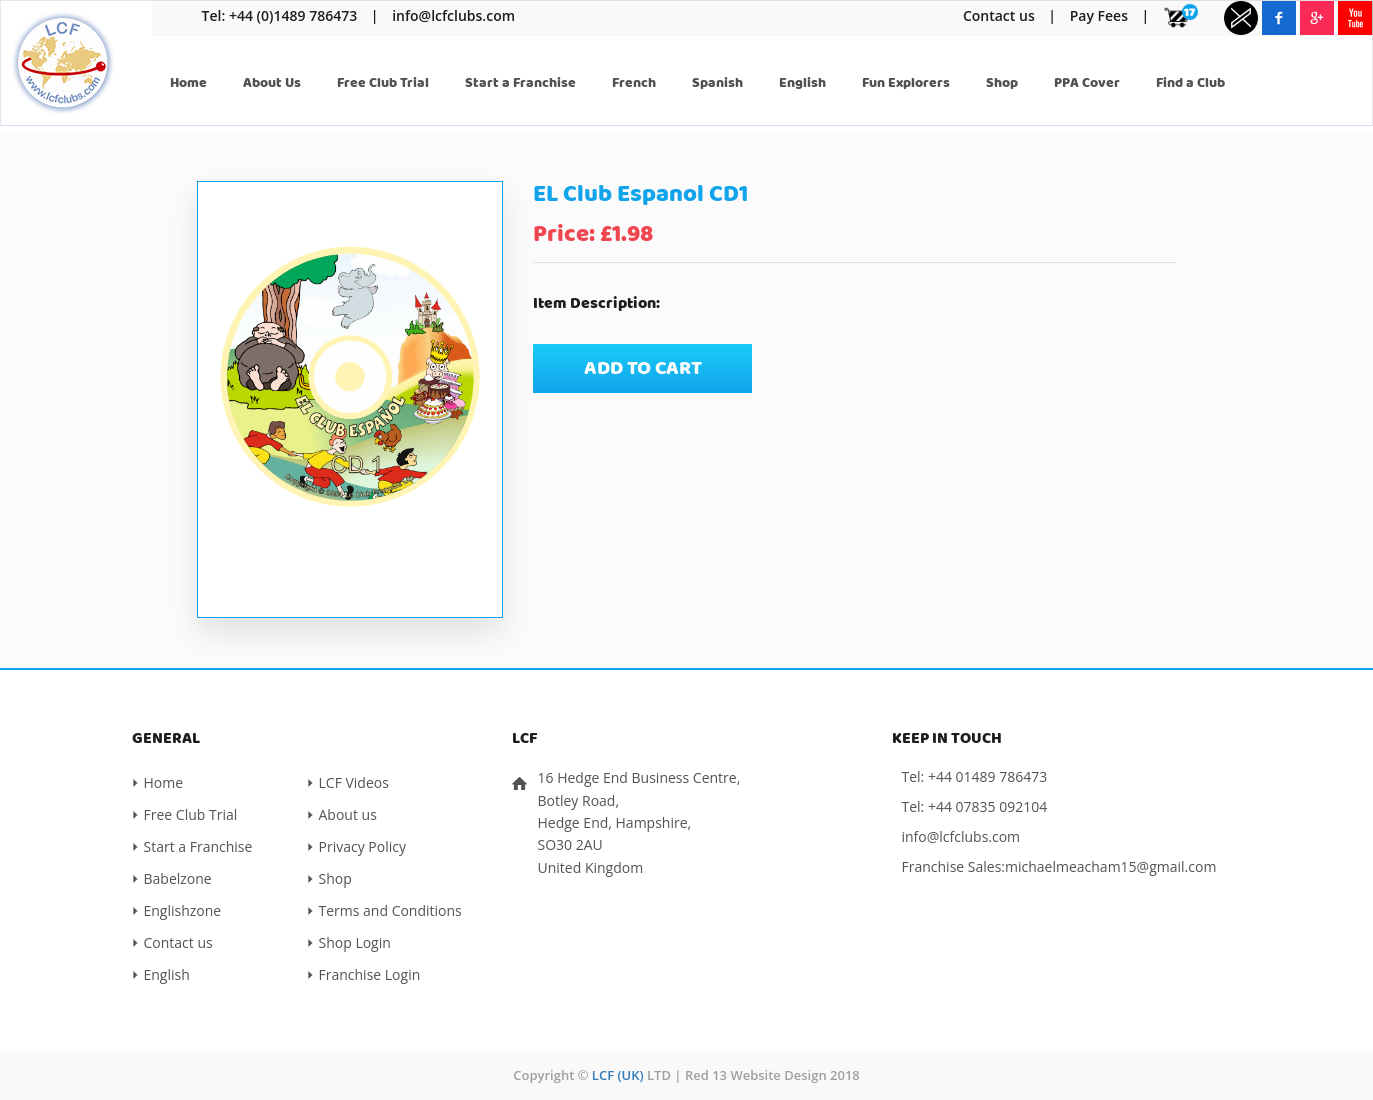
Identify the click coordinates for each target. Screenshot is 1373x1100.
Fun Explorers (906, 82)
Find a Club (1190, 82)
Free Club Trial (383, 82)
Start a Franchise (520, 82)
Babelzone (178, 878)
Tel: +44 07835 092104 (975, 806)
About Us (272, 82)
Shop (1002, 82)
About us (348, 814)
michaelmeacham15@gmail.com (1110, 866)
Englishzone (183, 910)
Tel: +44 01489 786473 (975, 776)
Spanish (717, 82)
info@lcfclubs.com (453, 15)
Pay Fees (1099, 15)
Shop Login (355, 942)
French (634, 82)
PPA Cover (1087, 82)
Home (188, 82)
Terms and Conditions (390, 910)
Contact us (999, 15)
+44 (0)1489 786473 (293, 15)
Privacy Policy (362, 846)
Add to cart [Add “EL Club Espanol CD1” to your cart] (643, 368)
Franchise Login (370, 974)
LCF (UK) (618, 1075)
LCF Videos (354, 782)
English (802, 82)
